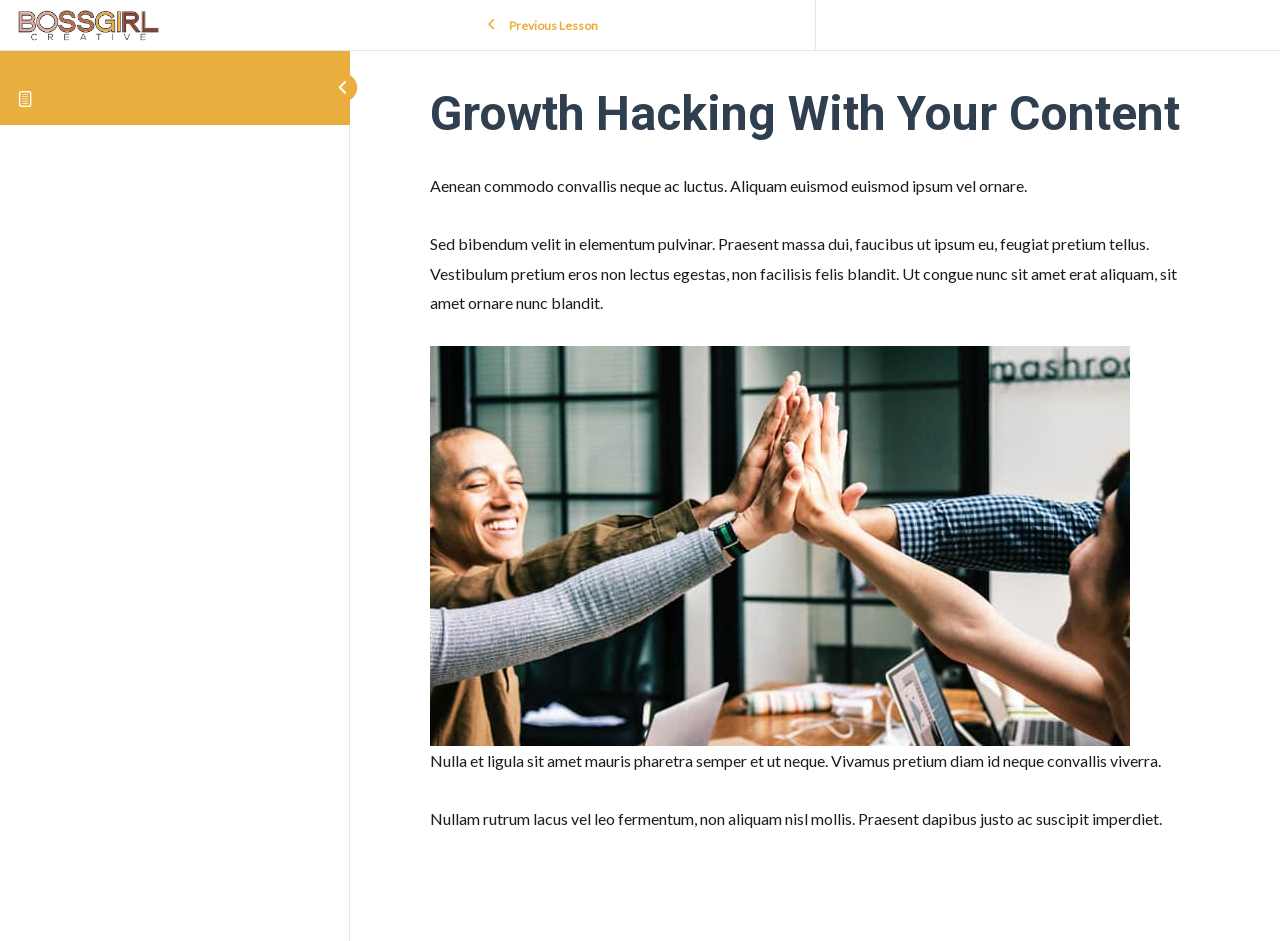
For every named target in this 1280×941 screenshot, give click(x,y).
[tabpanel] (815, 502)
